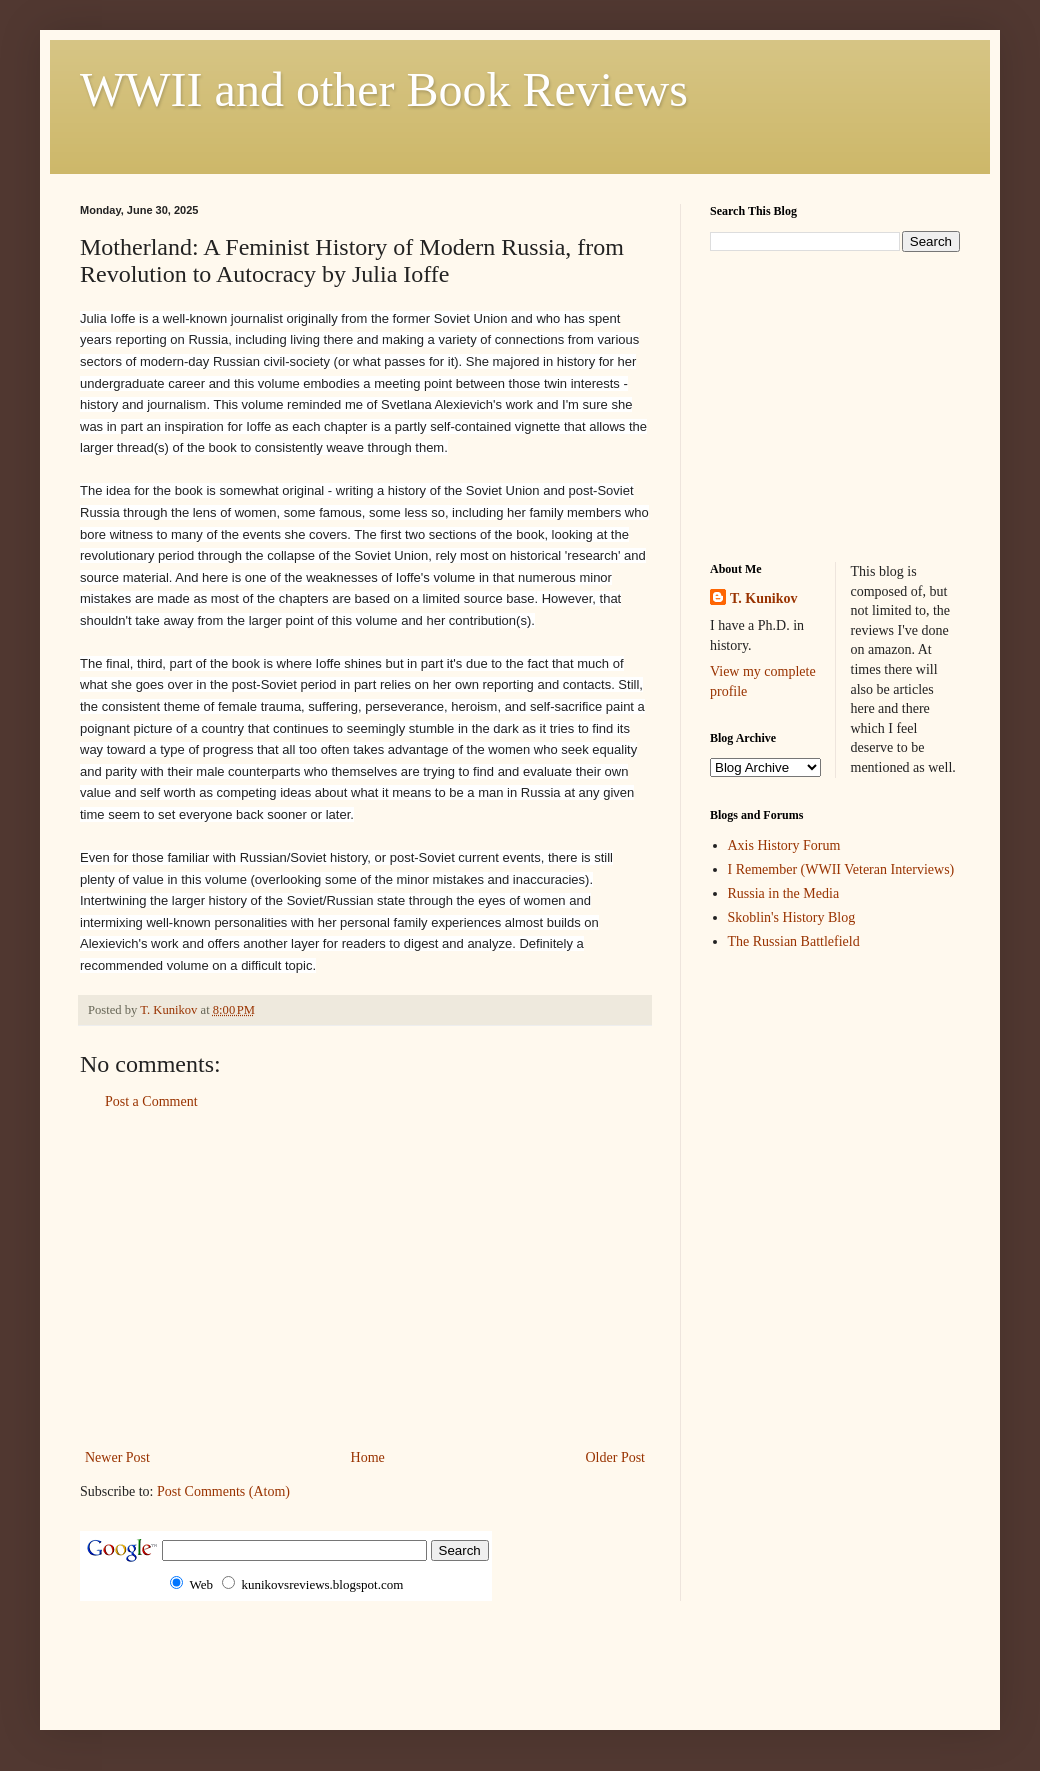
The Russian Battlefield (794, 941)
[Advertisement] (365, 1280)
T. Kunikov (763, 598)
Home (368, 1457)
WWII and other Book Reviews (384, 89)
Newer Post (117, 1457)
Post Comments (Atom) (223, 1491)
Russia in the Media (784, 893)
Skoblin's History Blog (792, 917)
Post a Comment (151, 1101)
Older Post (616, 1457)
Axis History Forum (784, 845)
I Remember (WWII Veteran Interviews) (841, 869)
